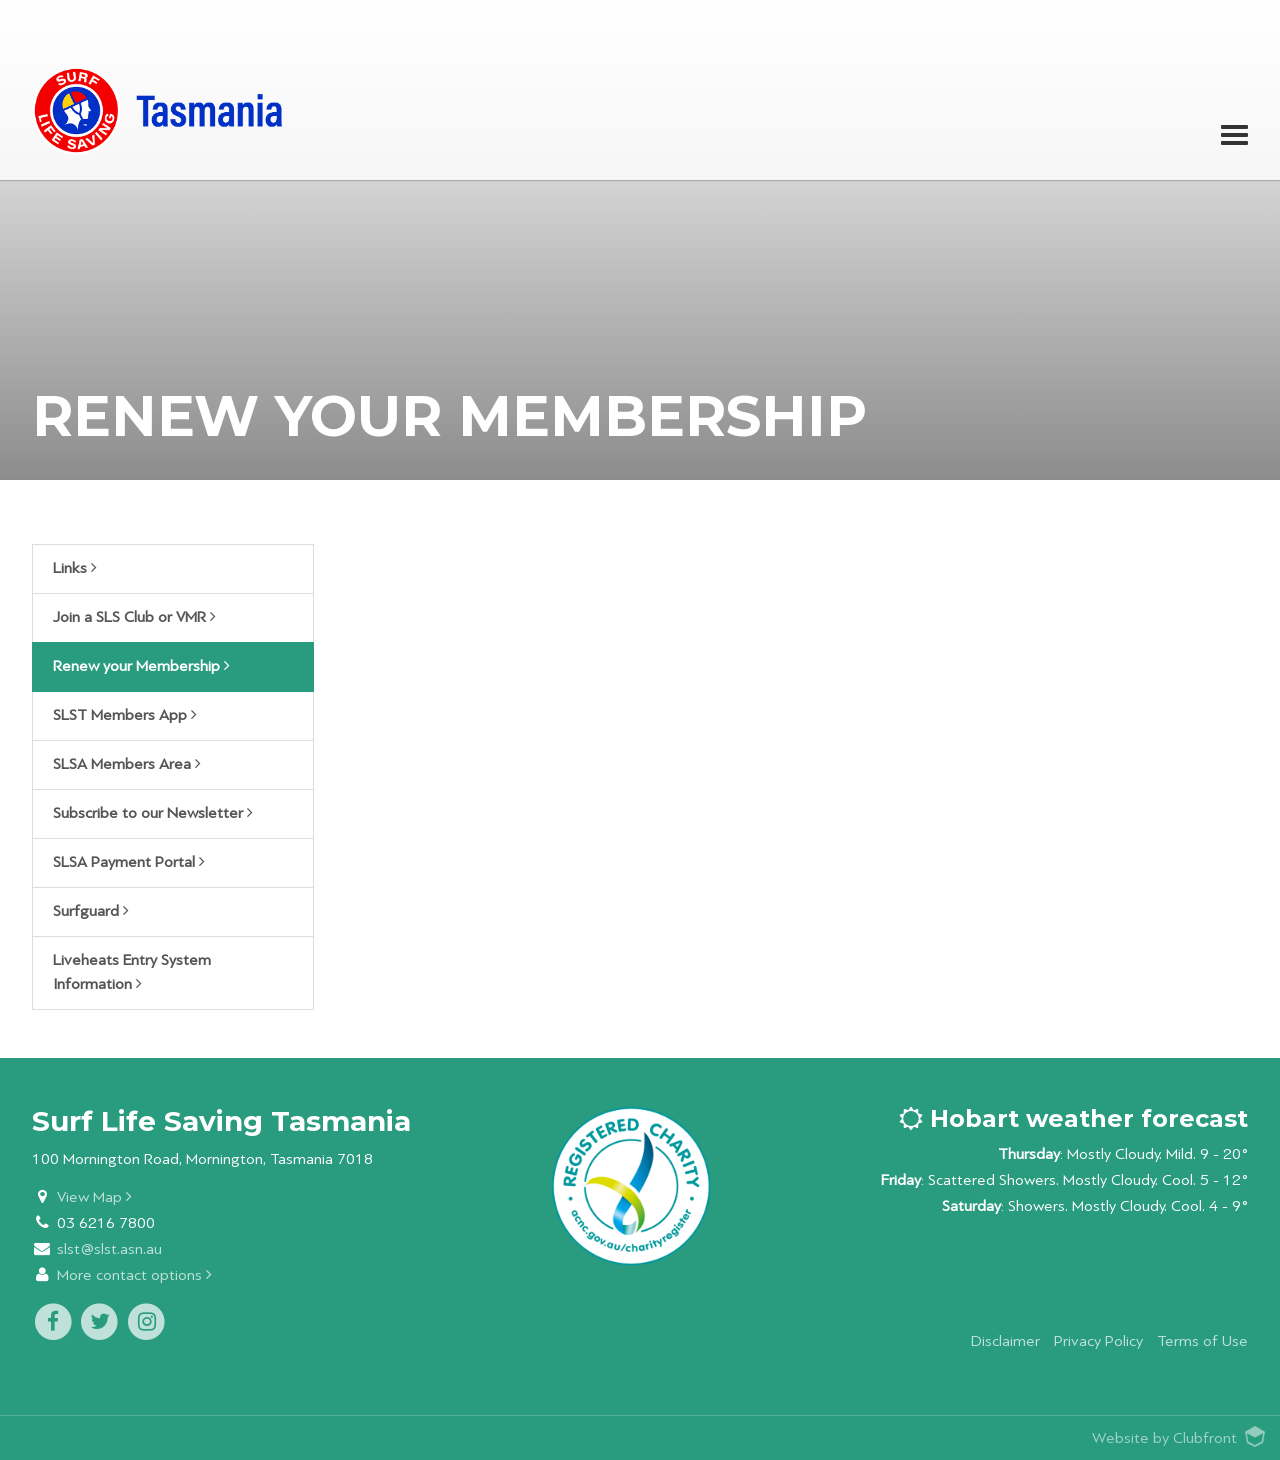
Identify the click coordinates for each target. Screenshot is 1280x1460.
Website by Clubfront (1164, 1438)
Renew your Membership (141, 666)
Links (75, 568)
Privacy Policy (1098, 1341)
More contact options (134, 1275)
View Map (94, 1197)
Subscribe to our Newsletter (153, 813)
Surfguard (91, 911)
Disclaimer (1005, 1341)
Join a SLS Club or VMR (134, 617)
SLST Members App (125, 715)
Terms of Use (1202, 1341)
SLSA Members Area (127, 764)
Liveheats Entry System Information (132, 972)
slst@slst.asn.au (109, 1249)
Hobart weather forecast (1073, 1118)
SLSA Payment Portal (129, 862)
